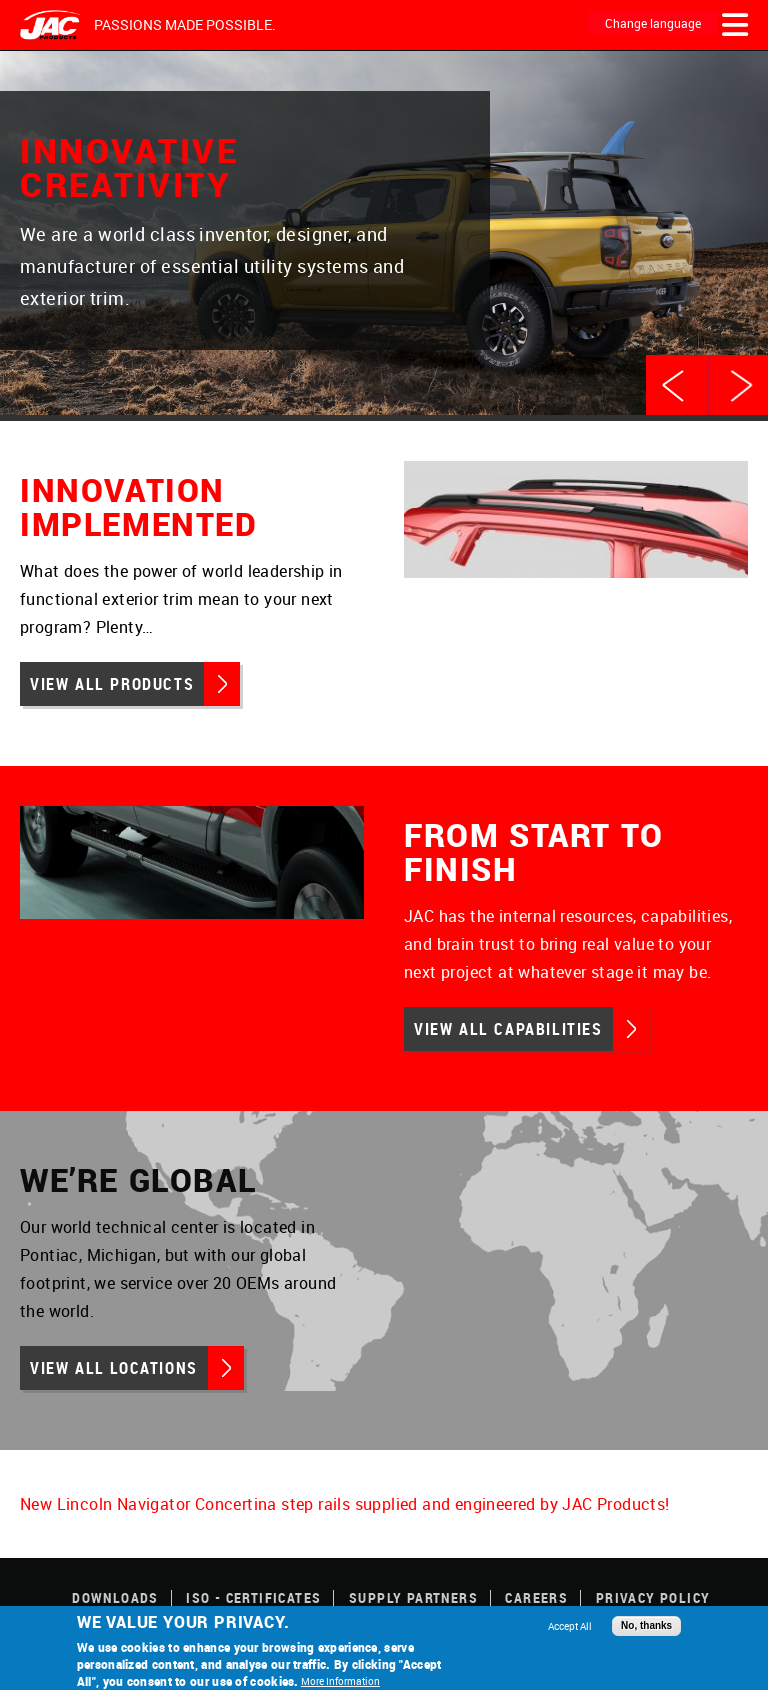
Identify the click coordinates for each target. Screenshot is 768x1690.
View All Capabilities (508, 1029)
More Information (340, 1681)
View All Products (112, 684)
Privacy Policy (653, 1597)
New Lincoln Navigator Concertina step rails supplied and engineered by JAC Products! (345, 1504)
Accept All (570, 1626)
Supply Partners (413, 1597)
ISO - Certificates (253, 1597)
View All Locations (114, 1368)
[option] (384, 236)
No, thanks (646, 1625)
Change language (653, 23)
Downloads (115, 1597)
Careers (536, 1597)
